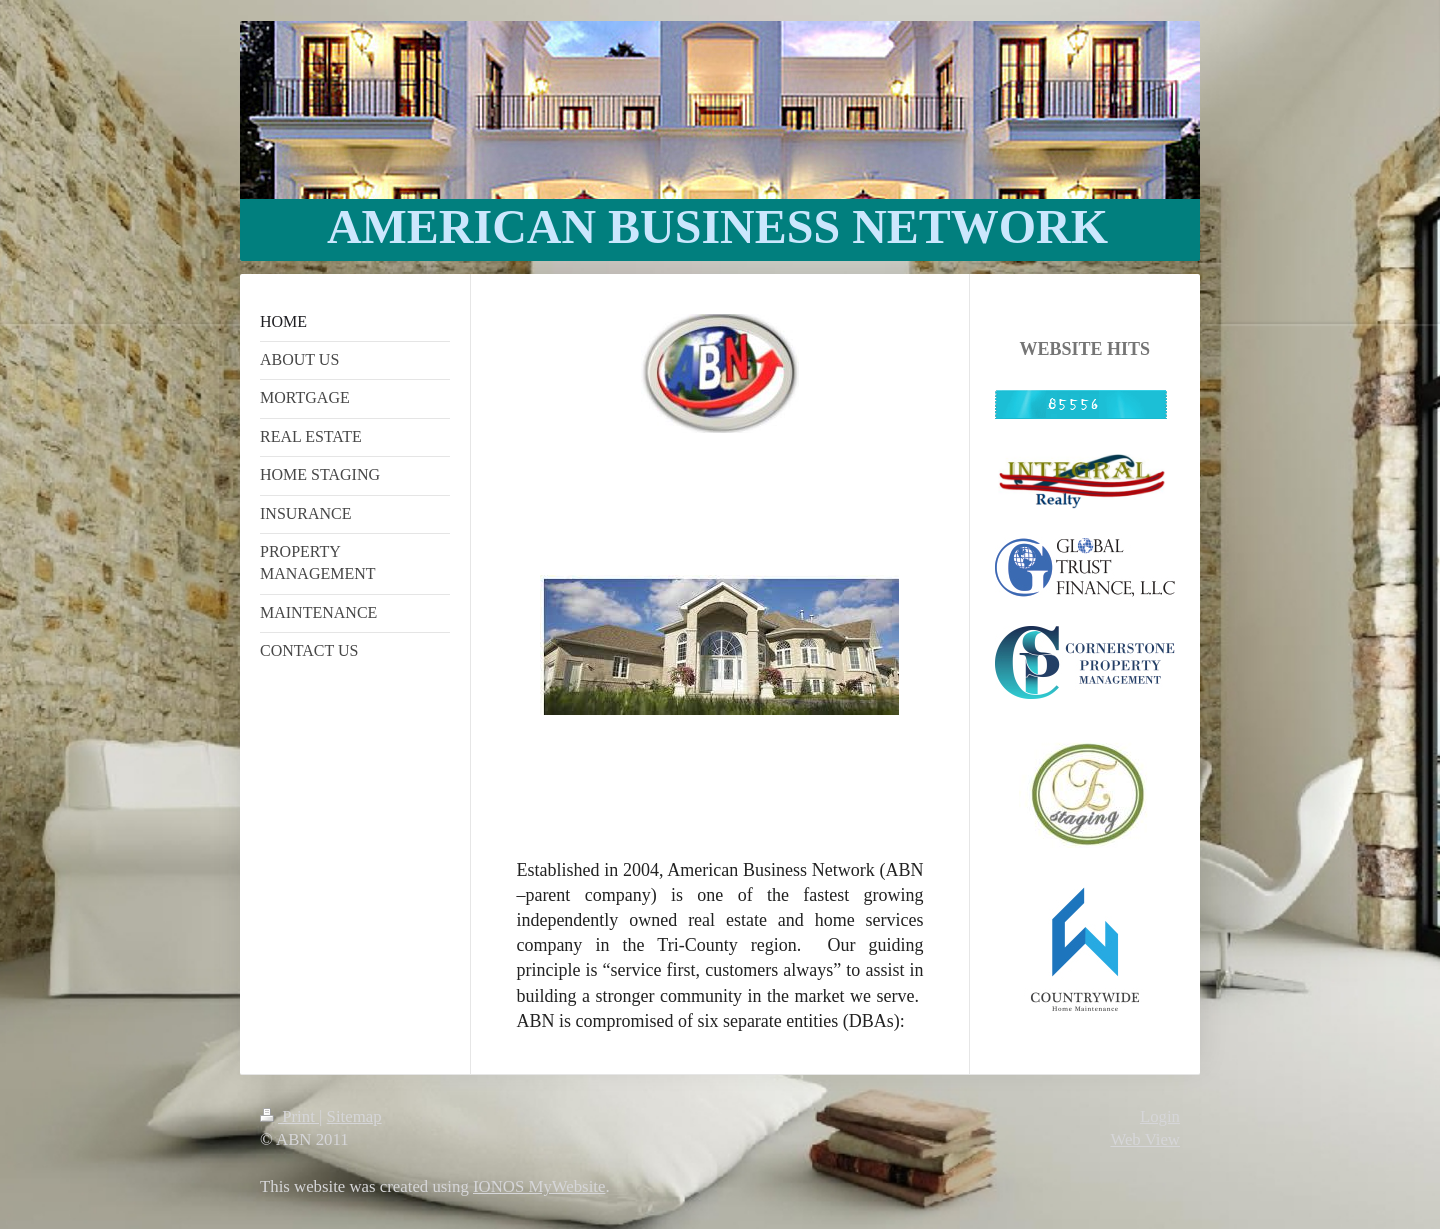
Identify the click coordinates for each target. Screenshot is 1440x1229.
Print (289, 1116)
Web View (1145, 1139)
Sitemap (354, 1116)
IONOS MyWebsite (539, 1186)
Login (1160, 1116)
